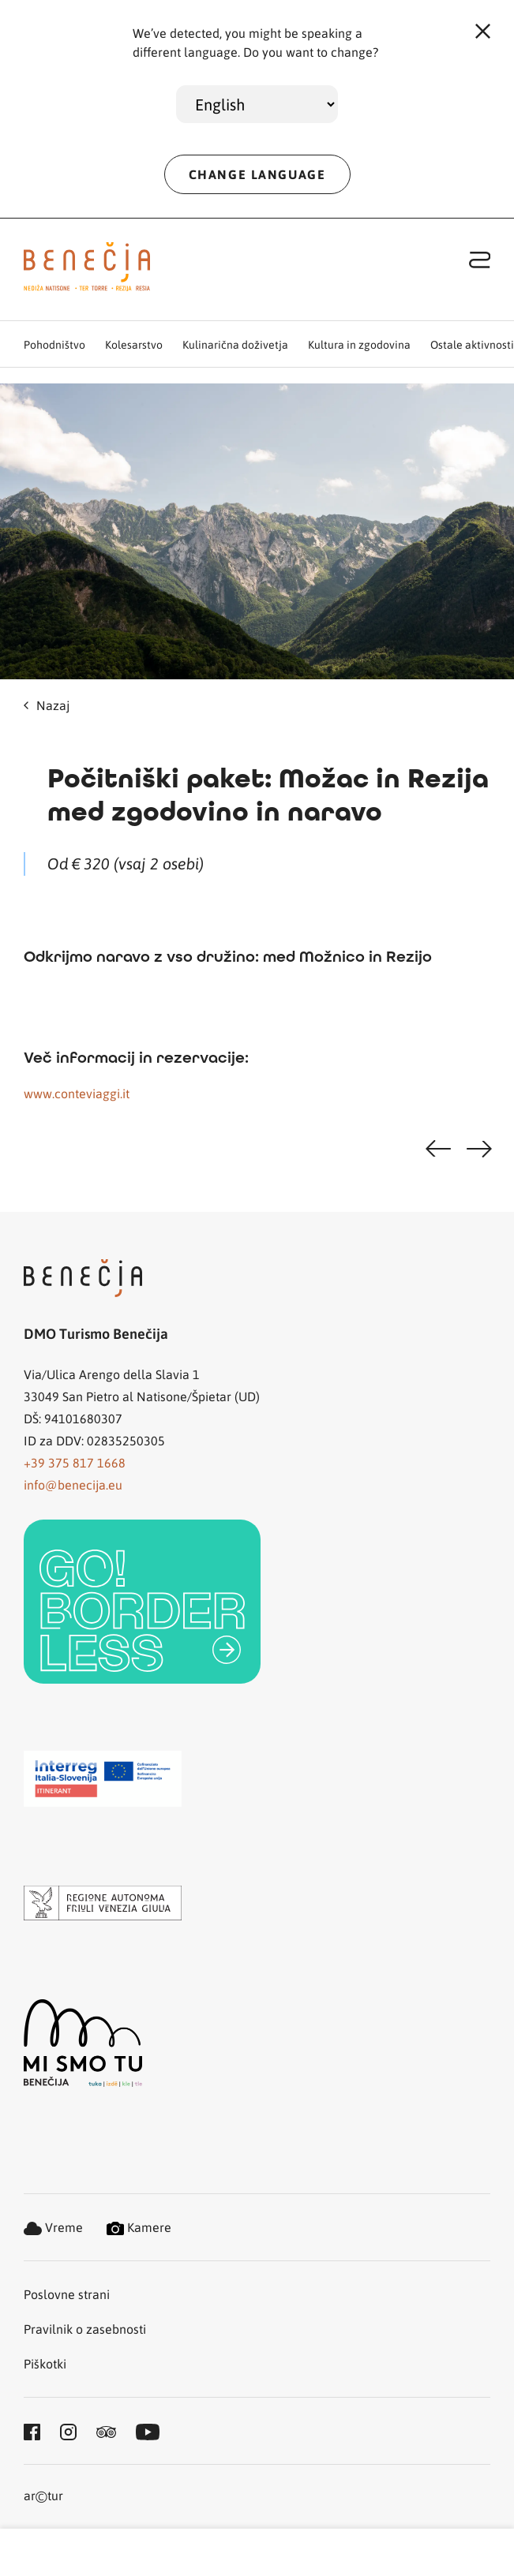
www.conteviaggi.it (76, 1093)
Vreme (53, 2227)
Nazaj (46, 705)
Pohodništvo (54, 344)
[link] (142, 1602)
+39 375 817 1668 (75, 1462)
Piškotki (45, 2363)
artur (43, 2496)
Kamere (139, 2227)
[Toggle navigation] (480, 259)
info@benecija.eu (73, 1484)
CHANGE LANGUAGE (257, 174)
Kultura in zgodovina (359, 344)
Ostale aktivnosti (472, 344)
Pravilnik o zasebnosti (85, 2328)
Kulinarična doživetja (235, 344)
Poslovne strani (67, 2294)
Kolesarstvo (134, 344)
